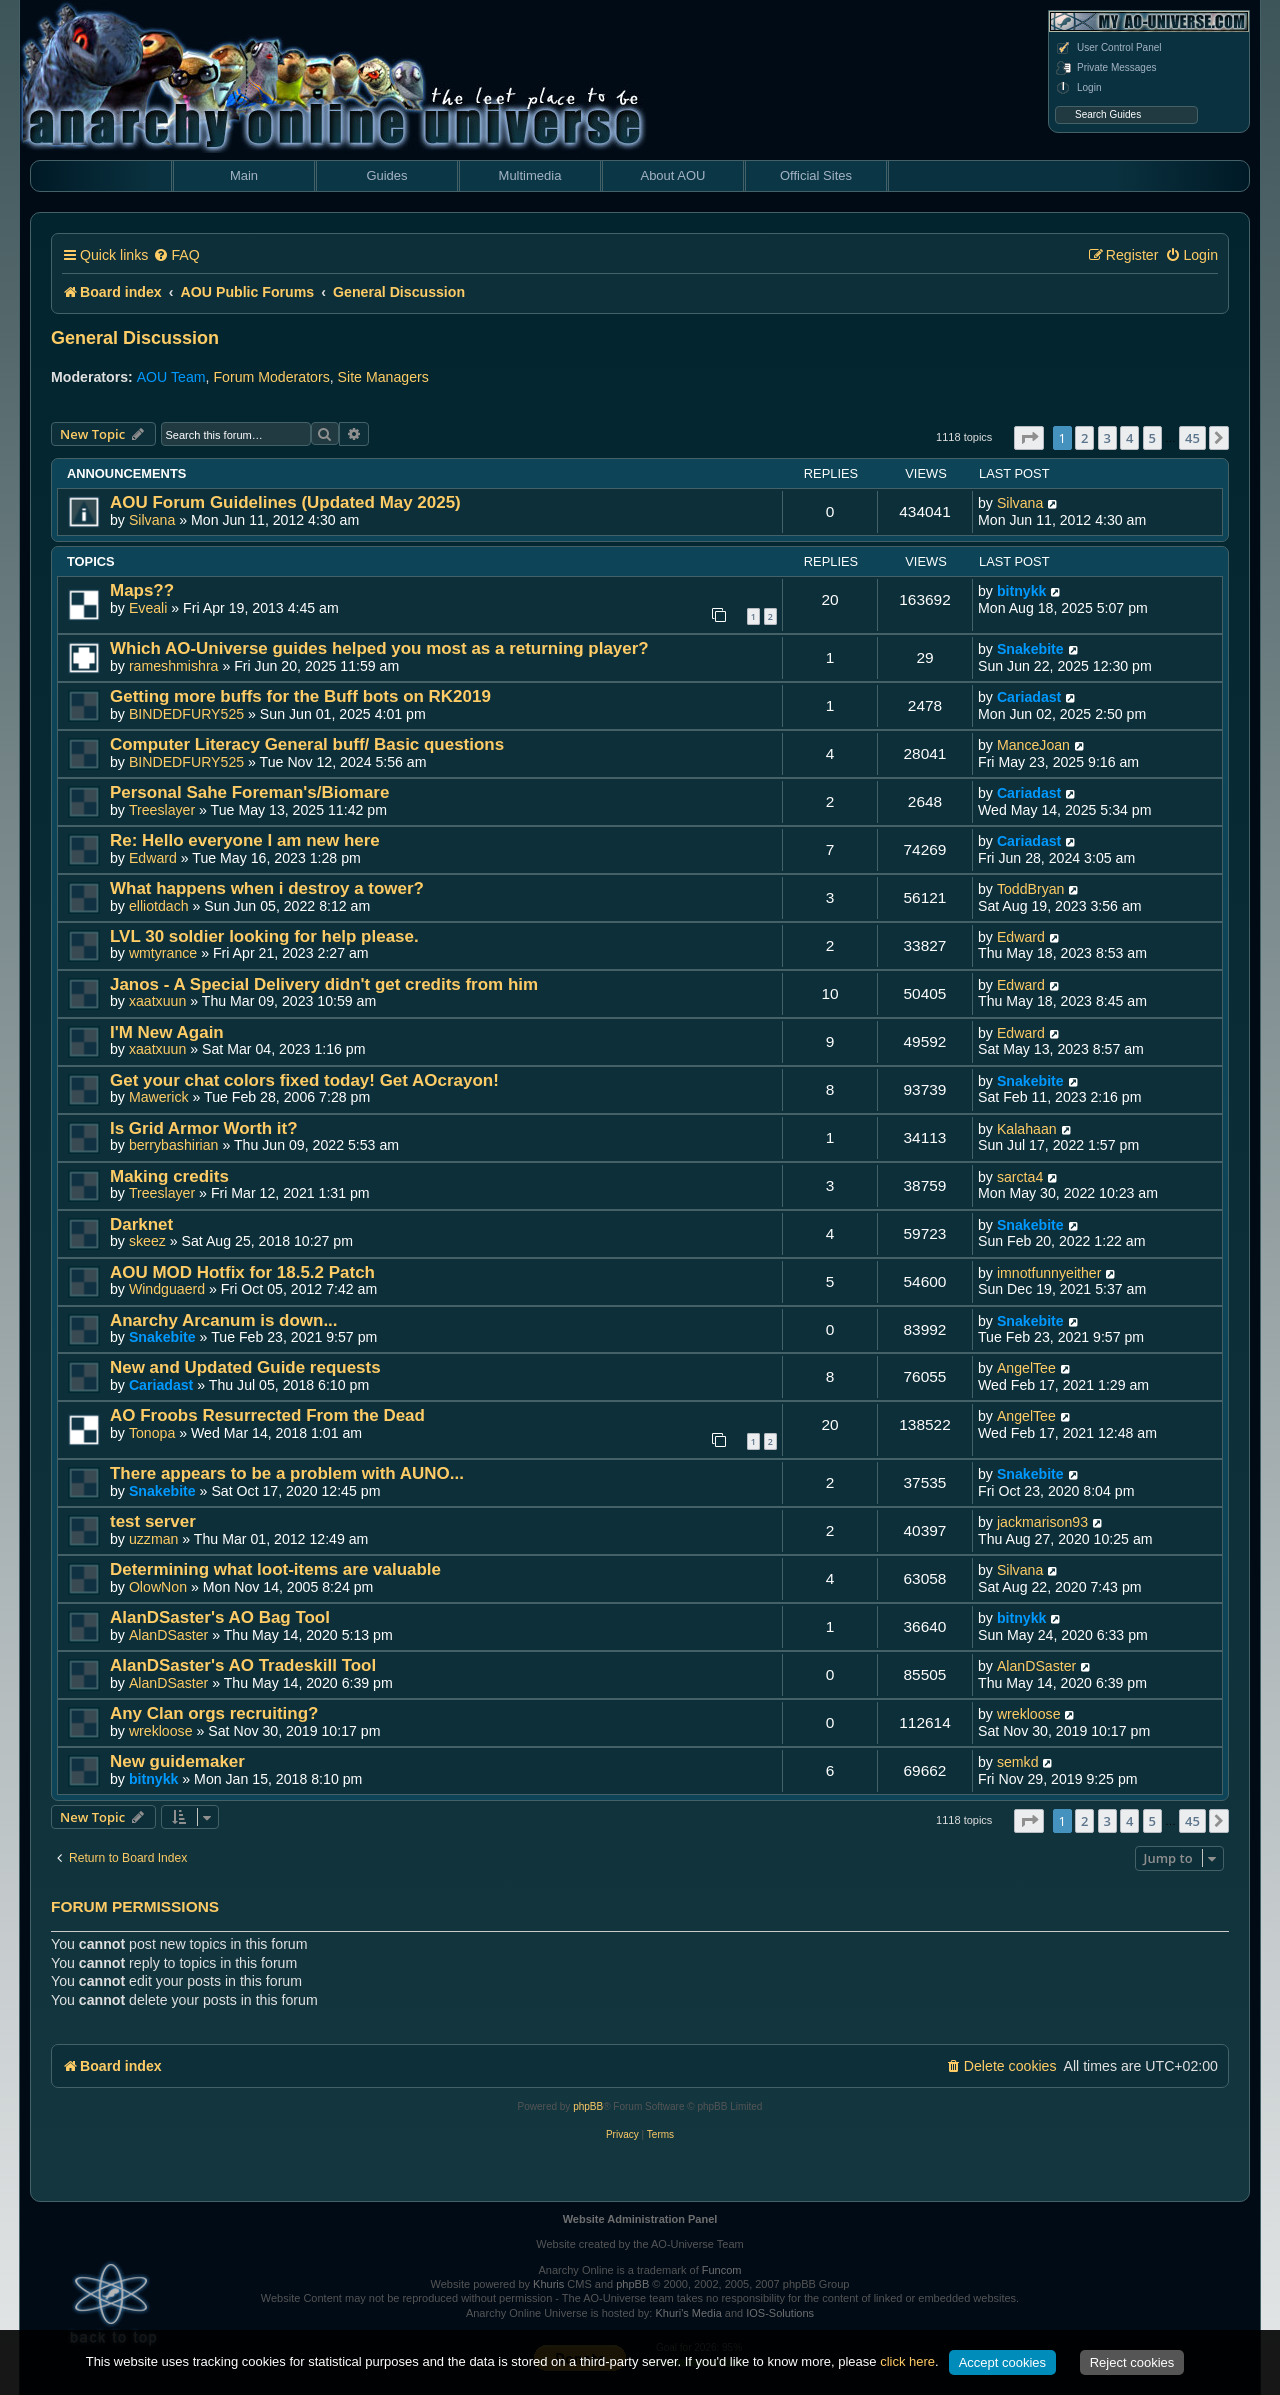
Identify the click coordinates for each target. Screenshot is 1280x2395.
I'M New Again (167, 1032)
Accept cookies (1002, 2362)
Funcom (722, 2270)
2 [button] (1084, 438)
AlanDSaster (168, 1635)
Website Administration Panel (640, 2219)
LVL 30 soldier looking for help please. (264, 936)
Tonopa (152, 1433)
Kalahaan (1027, 1129)
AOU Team (171, 377)
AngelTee (1026, 1368)
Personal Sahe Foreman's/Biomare (249, 792)
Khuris (548, 2284)
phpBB (588, 2106)
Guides (386, 175)
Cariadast (1029, 697)
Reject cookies (1132, 2362)
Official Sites (816, 175)
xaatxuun (157, 1001)
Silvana (152, 520)
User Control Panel (1108, 48)
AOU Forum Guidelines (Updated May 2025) (285, 502)
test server (153, 1521)
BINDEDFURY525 (186, 714)
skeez (147, 1241)
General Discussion (135, 338)
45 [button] (1192, 438)
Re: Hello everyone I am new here (245, 840)
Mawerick (159, 1097)
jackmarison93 (1042, 1522)
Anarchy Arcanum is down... (224, 1320)
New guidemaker (177, 1761)
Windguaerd (167, 1289)
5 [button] (1152, 438)
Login (1078, 88)
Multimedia (530, 175)
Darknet (141, 1224)
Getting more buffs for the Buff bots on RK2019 (300, 696)
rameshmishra (174, 666)
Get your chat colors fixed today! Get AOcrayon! (304, 1080)
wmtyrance (163, 953)
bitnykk (1022, 591)
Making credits (169, 1176)
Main (244, 175)
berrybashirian (174, 1145)
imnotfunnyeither (1049, 1273)
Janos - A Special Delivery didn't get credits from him (324, 984)
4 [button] (1129, 438)
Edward (153, 858)
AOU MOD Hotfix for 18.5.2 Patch (242, 1272)
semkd (1018, 1762)
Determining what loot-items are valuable (275, 1569)
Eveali (148, 608)
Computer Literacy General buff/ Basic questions (307, 744)
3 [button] (1107, 438)
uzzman (154, 1539)
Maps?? (142, 590)
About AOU (672, 175)
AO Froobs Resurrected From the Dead (267, 1415)
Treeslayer (162, 810)
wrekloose (161, 1731)
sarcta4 (1020, 1177)
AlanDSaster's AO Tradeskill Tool (243, 1665)
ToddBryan (1031, 889)
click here (907, 2361)
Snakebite (1030, 649)
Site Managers (383, 377)
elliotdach (159, 906)
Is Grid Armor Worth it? (204, 1128)
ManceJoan (1033, 745)
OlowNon (158, 1587)
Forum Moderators (271, 377)
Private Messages (1105, 68)
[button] (1029, 438)
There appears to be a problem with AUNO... (287, 1473)
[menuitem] (176, 255)
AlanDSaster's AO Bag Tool (220, 1617)
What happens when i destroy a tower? (267, 888)
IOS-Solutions (780, 2313)
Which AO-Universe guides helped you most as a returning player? (379, 648)
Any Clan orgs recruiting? (214, 1713)
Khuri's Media (688, 2313)
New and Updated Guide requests (245, 1367)
